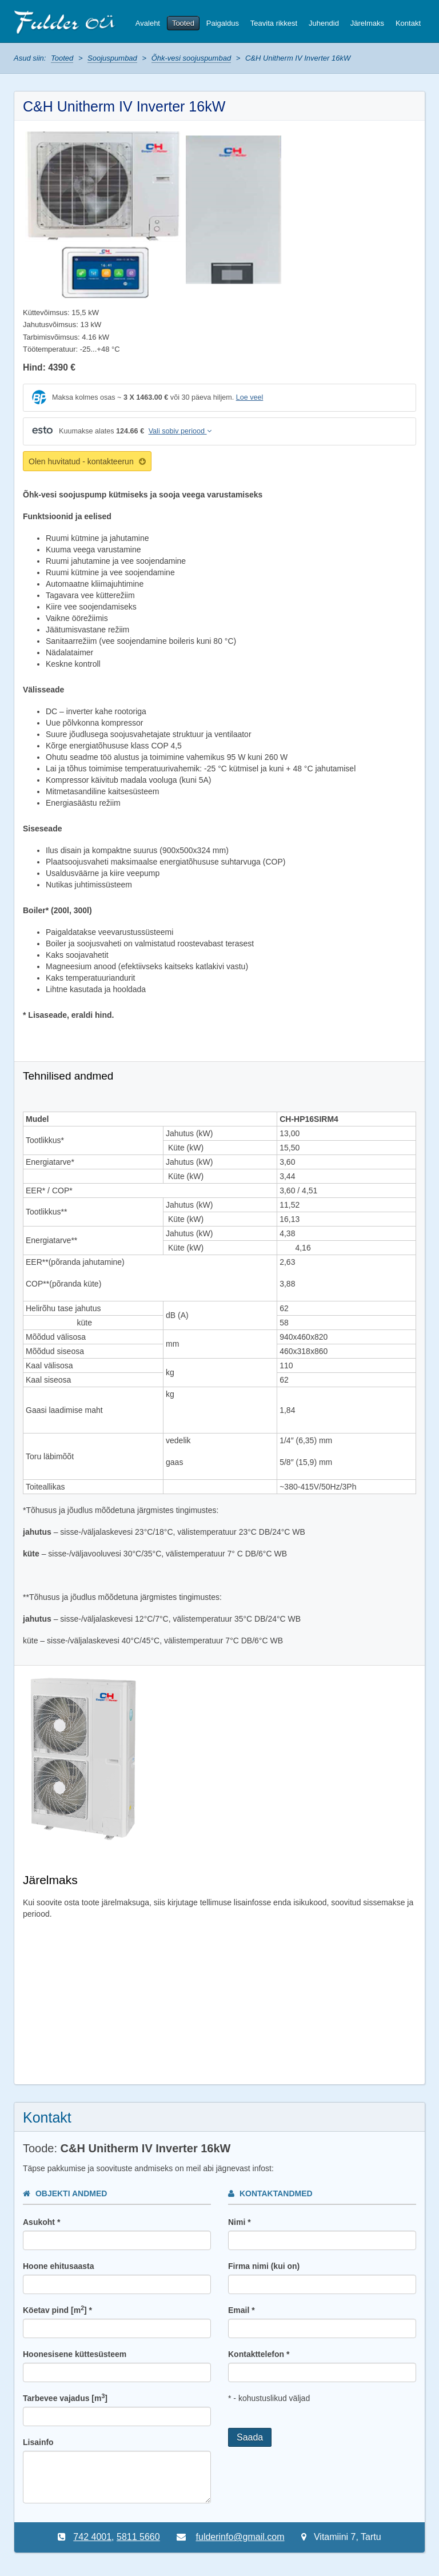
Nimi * (239, 2222)
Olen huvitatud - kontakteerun (87, 461)
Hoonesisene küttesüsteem (74, 2354)
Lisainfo (38, 2442)
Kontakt (408, 23)
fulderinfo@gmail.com (240, 2537)
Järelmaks (367, 23)
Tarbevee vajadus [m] (65, 2397)
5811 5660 (138, 2537)
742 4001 (92, 2537)
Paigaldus (222, 23)
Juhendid (324, 23)
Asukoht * (41, 2222)
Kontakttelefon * (258, 2354)
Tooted (183, 23)
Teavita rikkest (273, 23)
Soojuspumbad (112, 58)
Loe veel (250, 397)
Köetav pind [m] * (57, 2309)
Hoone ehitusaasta (58, 2266)
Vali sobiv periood (180, 431)
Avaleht (147, 23)
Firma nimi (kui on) (264, 2266)
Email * (241, 2310)
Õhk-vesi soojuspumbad (191, 58)
